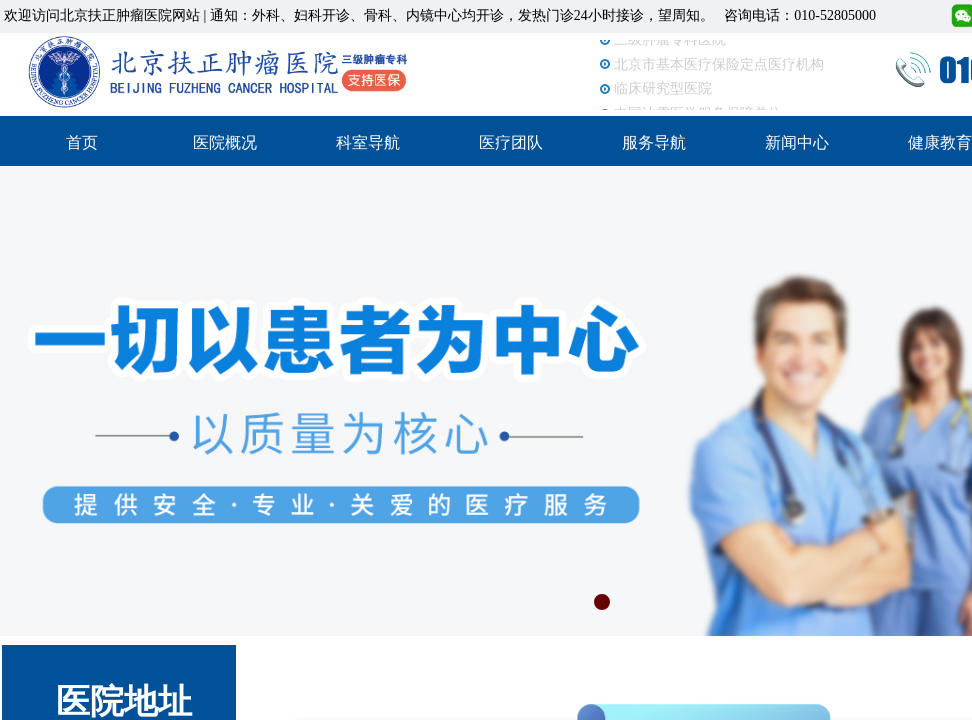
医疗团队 (511, 142)
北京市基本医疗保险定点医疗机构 (719, 65)
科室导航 (368, 142)
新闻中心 (797, 142)
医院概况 (225, 142)
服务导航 (654, 142)
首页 (82, 142)
